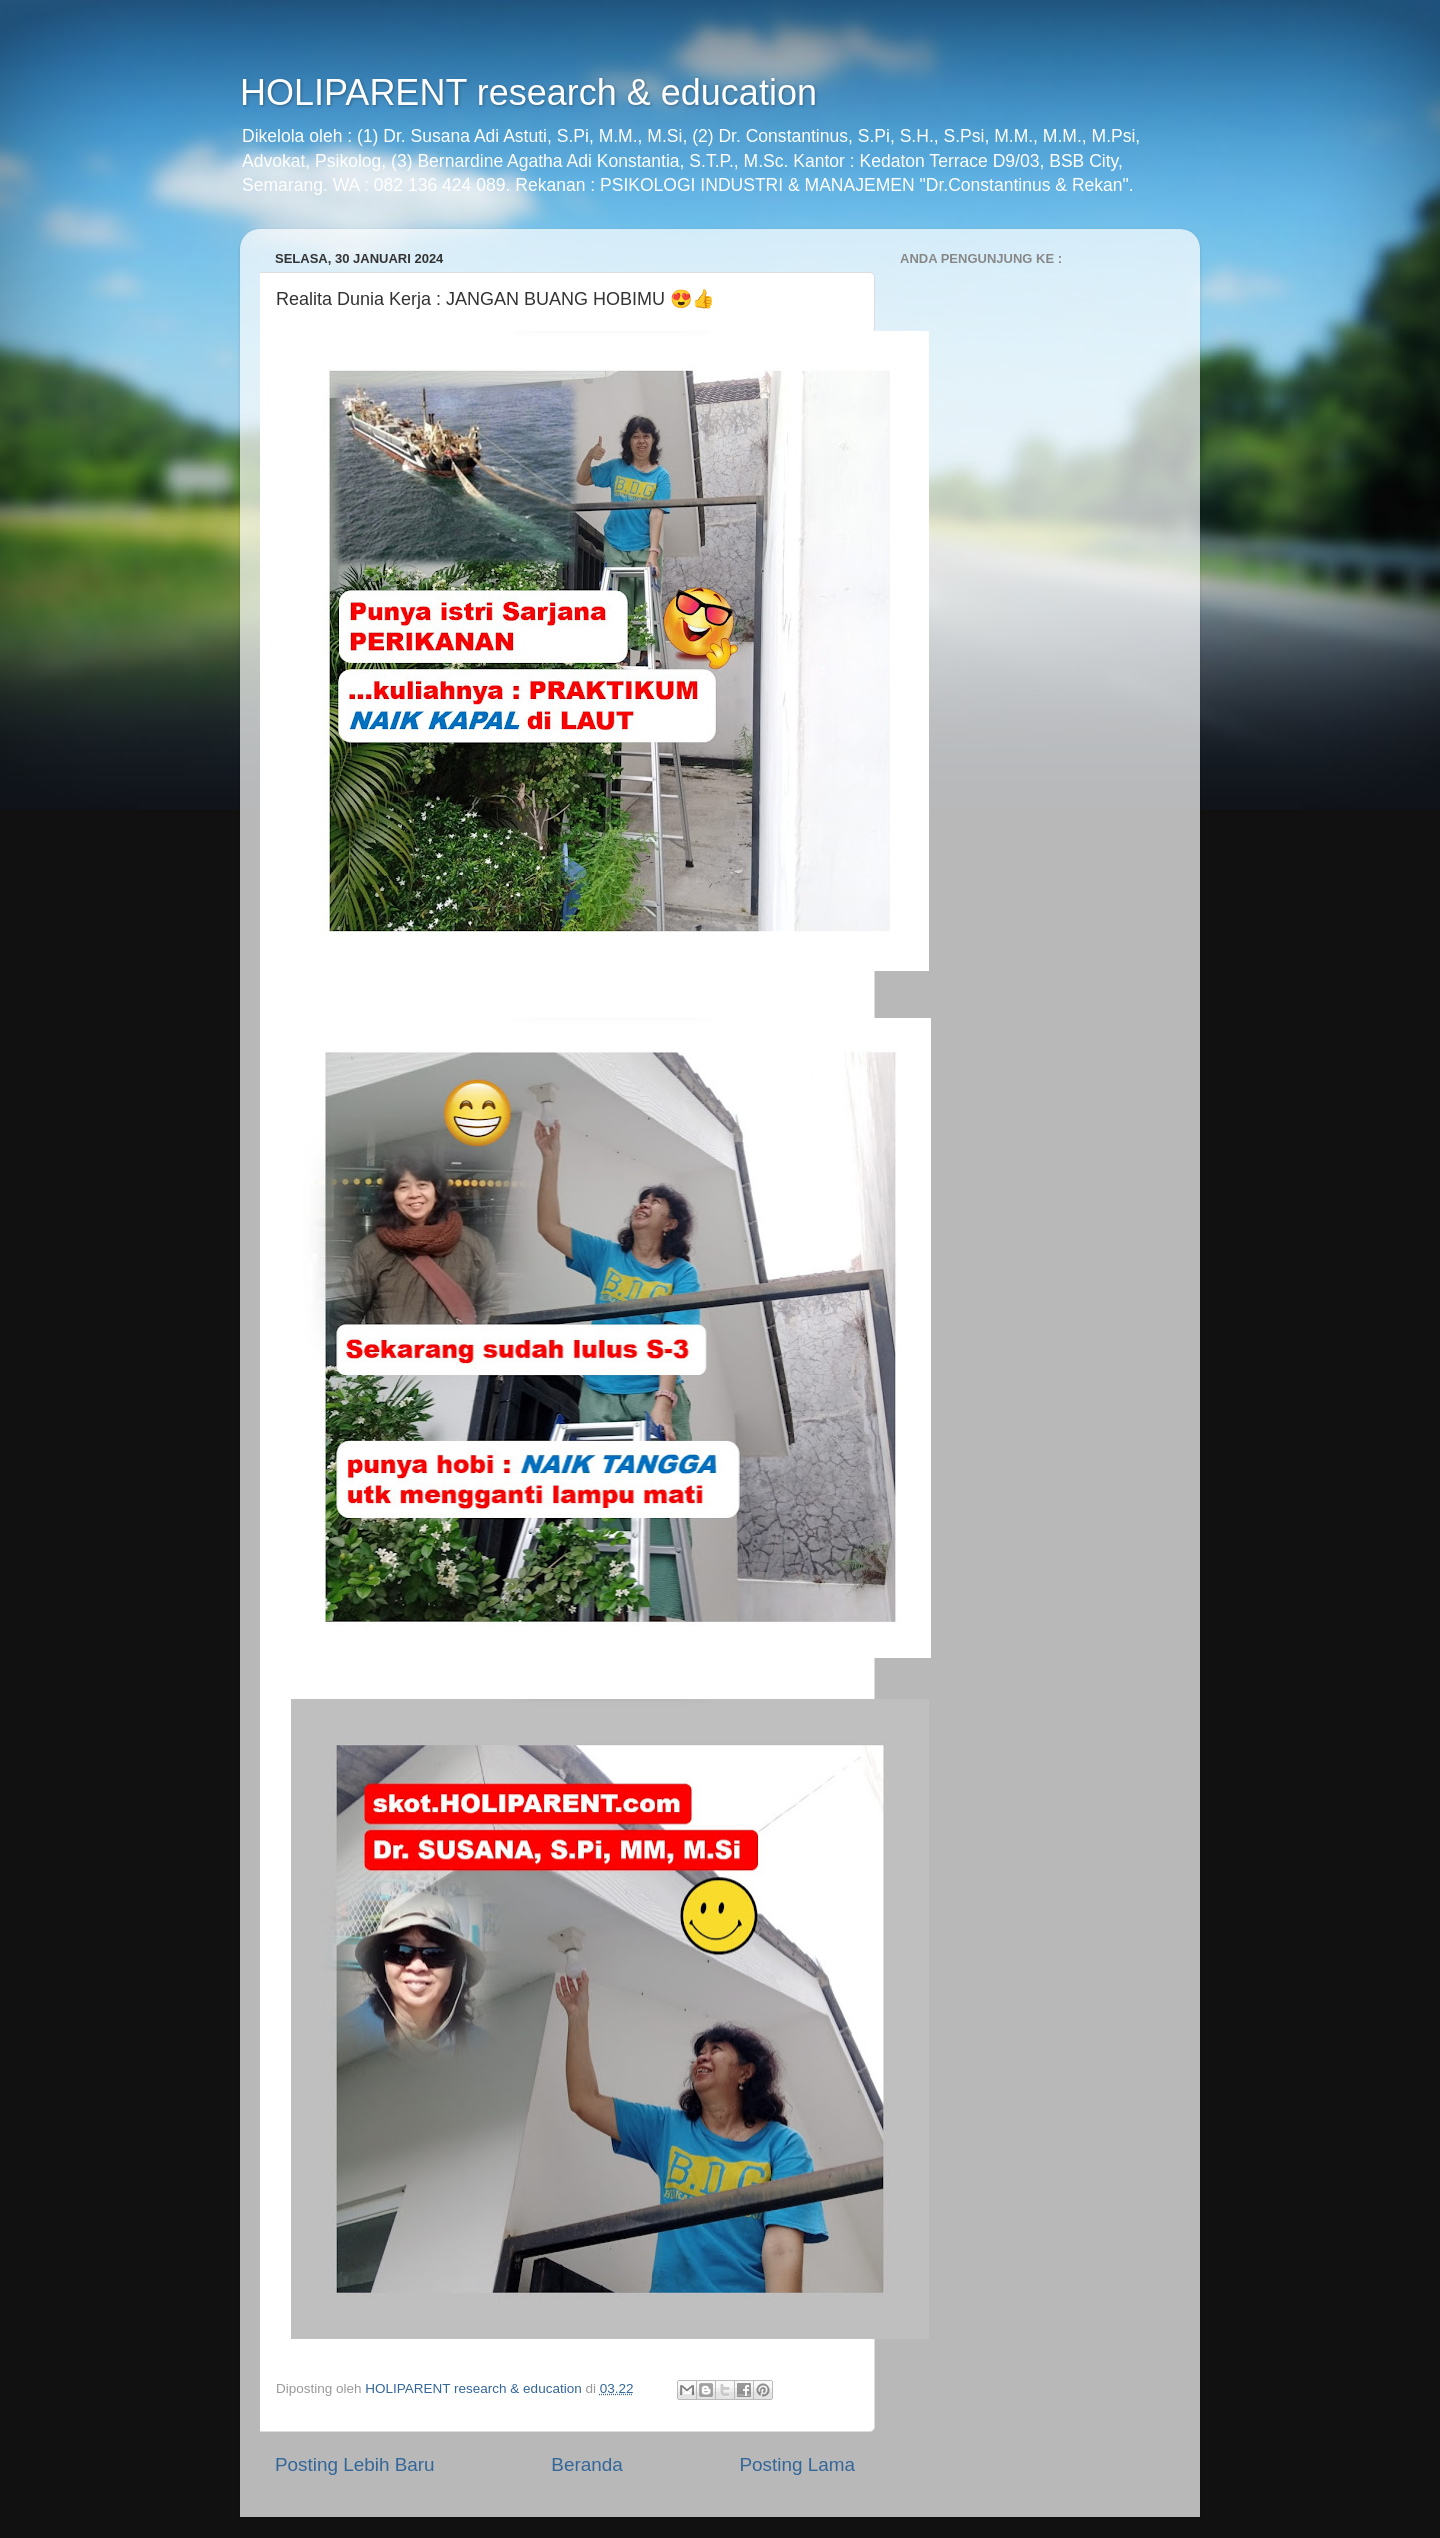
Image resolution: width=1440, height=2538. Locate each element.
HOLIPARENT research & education (528, 92)
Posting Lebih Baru (355, 2464)
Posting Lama (797, 2464)
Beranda (586, 2464)
